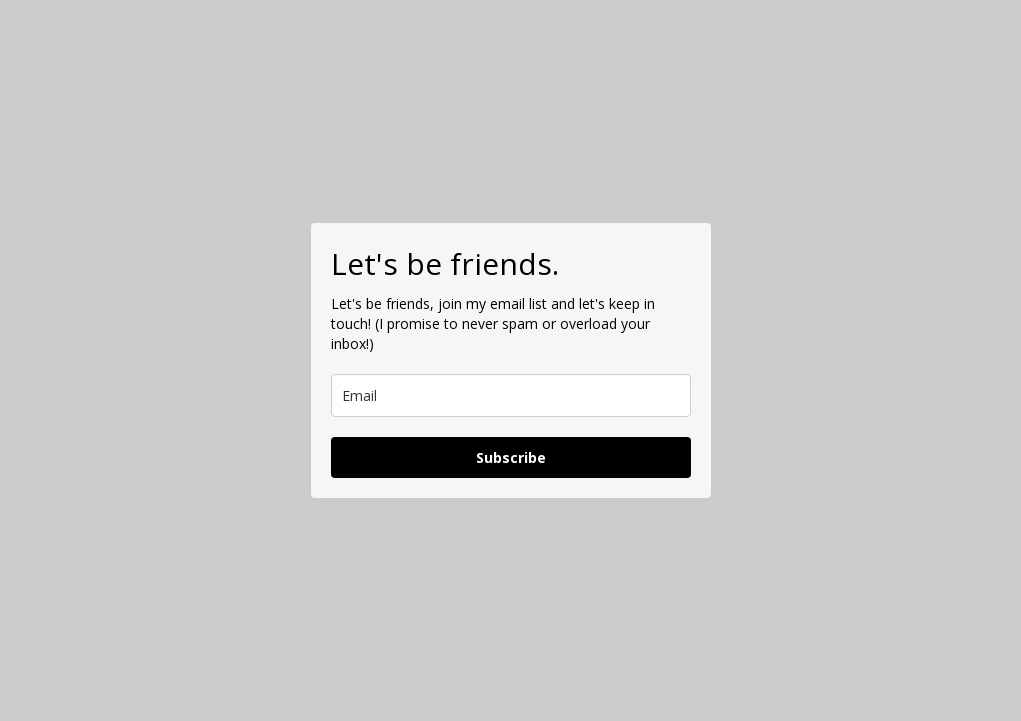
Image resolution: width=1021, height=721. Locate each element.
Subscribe (511, 457)
